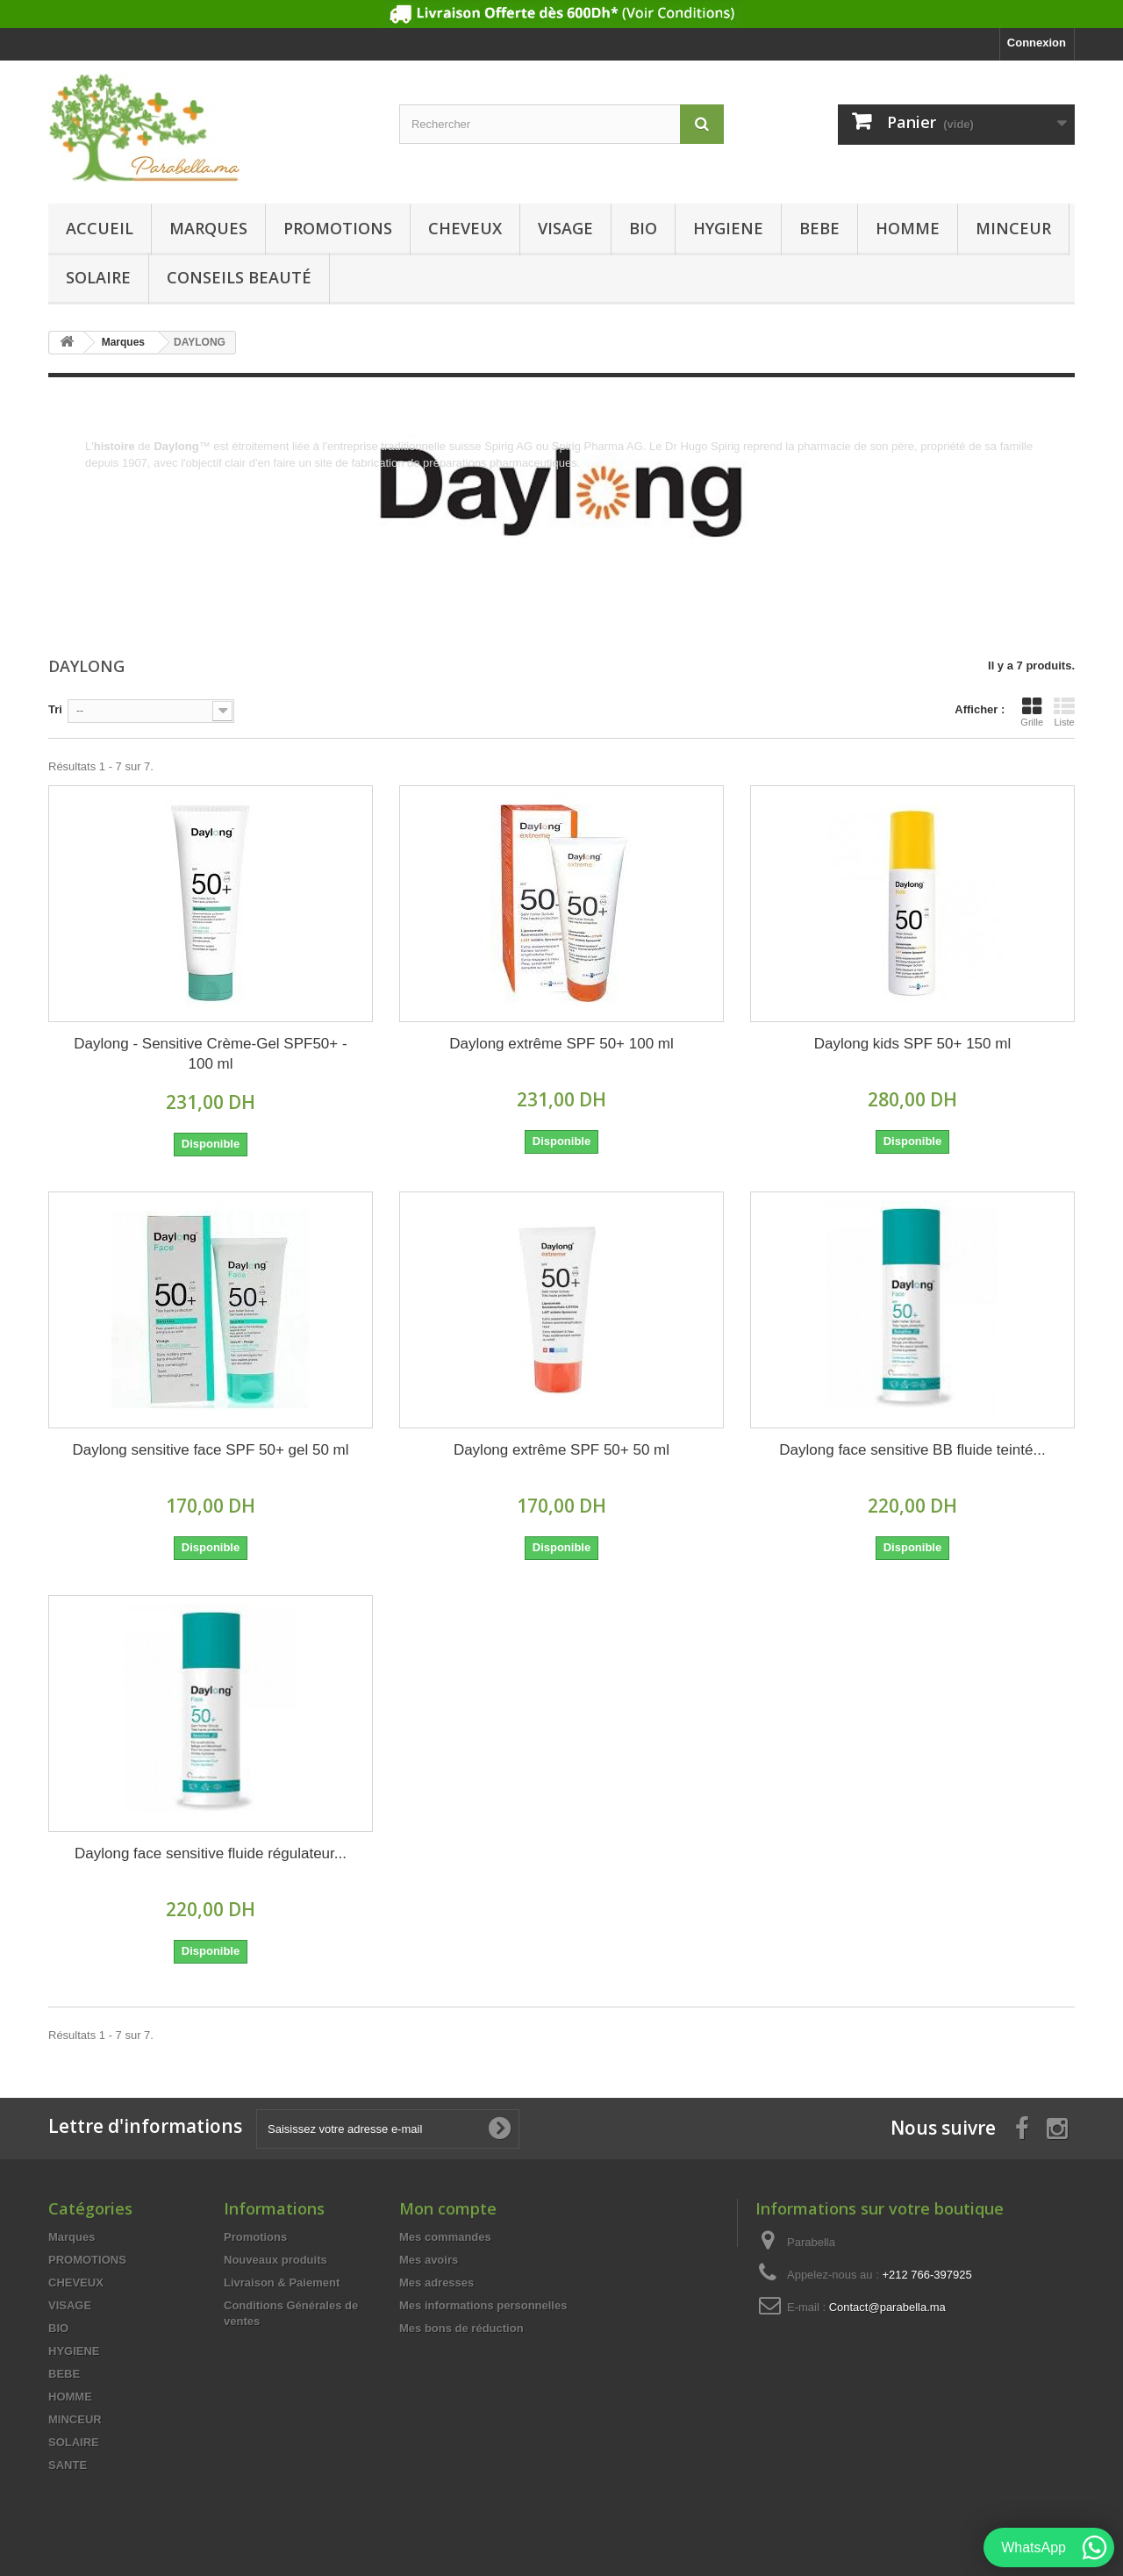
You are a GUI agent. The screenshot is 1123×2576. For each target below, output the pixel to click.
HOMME (908, 228)
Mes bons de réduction (461, 2328)
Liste (1064, 711)
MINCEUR (1013, 228)
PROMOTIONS (337, 228)
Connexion (1036, 42)
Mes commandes (445, 2236)
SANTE (67, 2465)
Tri (55, 709)
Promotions (255, 2236)
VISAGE (565, 228)
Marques (208, 228)
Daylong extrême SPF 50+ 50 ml (561, 1450)
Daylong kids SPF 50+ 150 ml (912, 1043)
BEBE (819, 228)
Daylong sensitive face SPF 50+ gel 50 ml (210, 1450)
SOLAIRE (98, 277)
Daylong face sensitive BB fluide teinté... (912, 1450)
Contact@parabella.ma (887, 2307)
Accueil (99, 228)
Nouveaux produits (275, 2259)
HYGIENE (728, 228)
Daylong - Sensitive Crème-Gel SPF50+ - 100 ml (210, 1053)
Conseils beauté (239, 277)
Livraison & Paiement (282, 2282)
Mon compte (448, 2208)
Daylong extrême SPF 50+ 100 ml (561, 1043)
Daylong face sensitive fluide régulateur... (211, 1853)
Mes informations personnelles (483, 2305)
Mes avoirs (428, 2259)
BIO (643, 228)
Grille (1031, 711)
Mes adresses (436, 2282)
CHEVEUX (465, 228)
